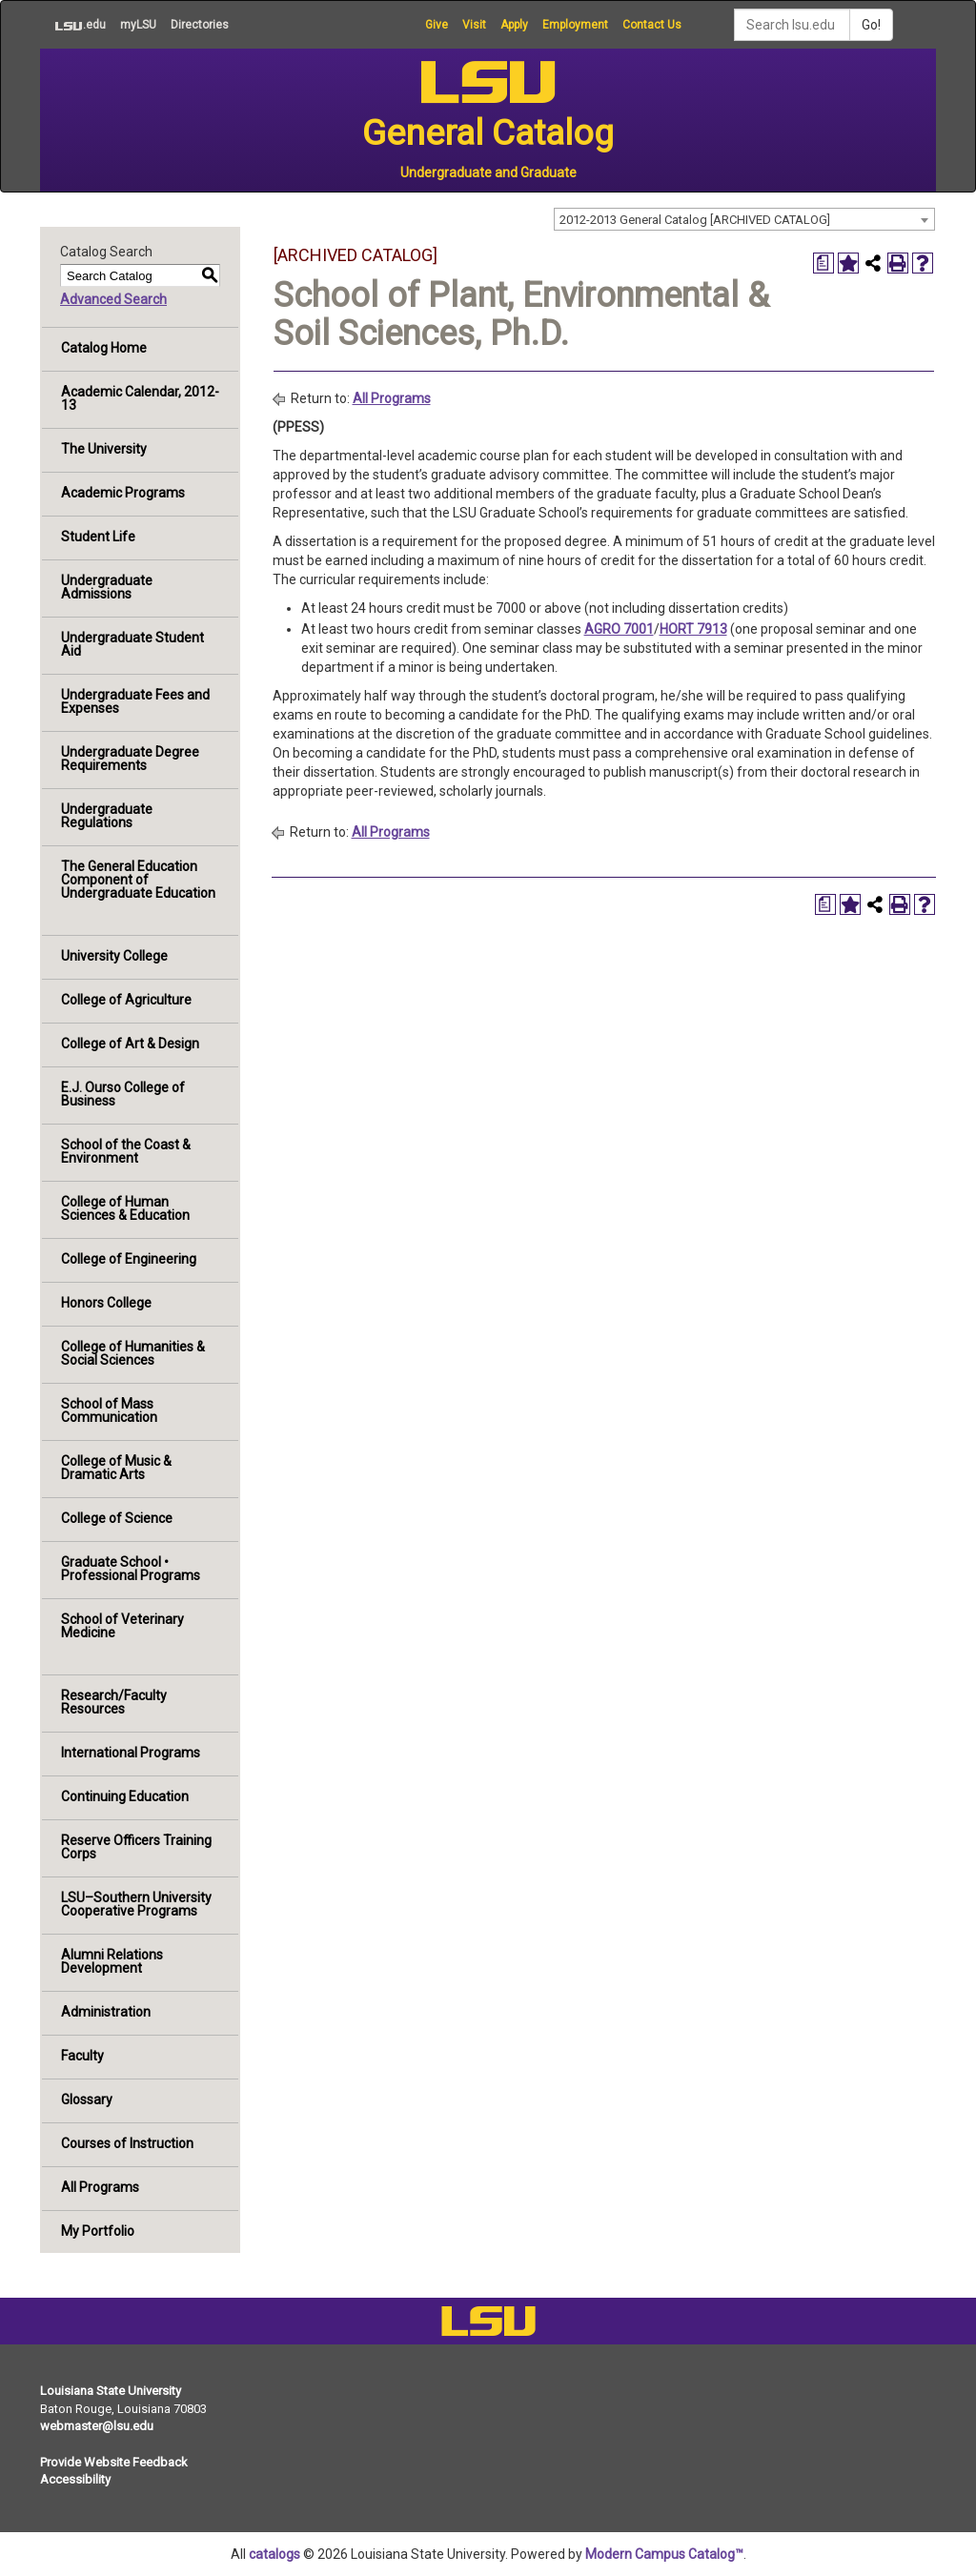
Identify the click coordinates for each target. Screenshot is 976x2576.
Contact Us (651, 24)
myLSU (138, 24)
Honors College (106, 1302)
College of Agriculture (126, 999)
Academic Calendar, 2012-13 (140, 398)
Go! (871, 24)
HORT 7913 (693, 629)
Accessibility (75, 2479)
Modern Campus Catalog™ (664, 2554)
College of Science (117, 1518)
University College (114, 955)
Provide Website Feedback (114, 2462)
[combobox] (744, 219)
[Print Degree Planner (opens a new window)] (823, 263)
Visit (474, 24)
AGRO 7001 (619, 629)
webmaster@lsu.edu (96, 2426)
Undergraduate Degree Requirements (130, 758)
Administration (106, 2011)
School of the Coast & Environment (126, 1151)
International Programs (130, 1752)
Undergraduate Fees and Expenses (135, 701)
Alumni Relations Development (112, 1961)
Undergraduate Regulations (106, 815)
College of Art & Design (130, 1043)
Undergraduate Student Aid (132, 644)
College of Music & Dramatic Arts (116, 1467)
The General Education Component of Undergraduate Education (138, 880)
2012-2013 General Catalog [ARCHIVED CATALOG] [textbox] (694, 220)
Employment (575, 24)
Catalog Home (104, 347)
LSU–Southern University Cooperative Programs (136, 1904)
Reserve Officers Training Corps (136, 1847)
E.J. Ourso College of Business (123, 1094)
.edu (73, 24)
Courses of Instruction (127, 2143)
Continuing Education (125, 1796)
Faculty (82, 2055)
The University (104, 448)
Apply (514, 24)
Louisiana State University (110, 2390)
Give (436, 24)
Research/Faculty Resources (114, 1702)
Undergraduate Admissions (106, 587)
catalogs (274, 2554)
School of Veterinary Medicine (122, 1626)
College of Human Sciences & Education (125, 1208)
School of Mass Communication (109, 1410)
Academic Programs (123, 492)
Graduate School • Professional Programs (130, 1568)
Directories (200, 24)
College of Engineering (128, 1259)
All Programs (100, 2187)
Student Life (98, 536)
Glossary (86, 2099)
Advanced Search (113, 299)
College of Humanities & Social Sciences (133, 1353)
